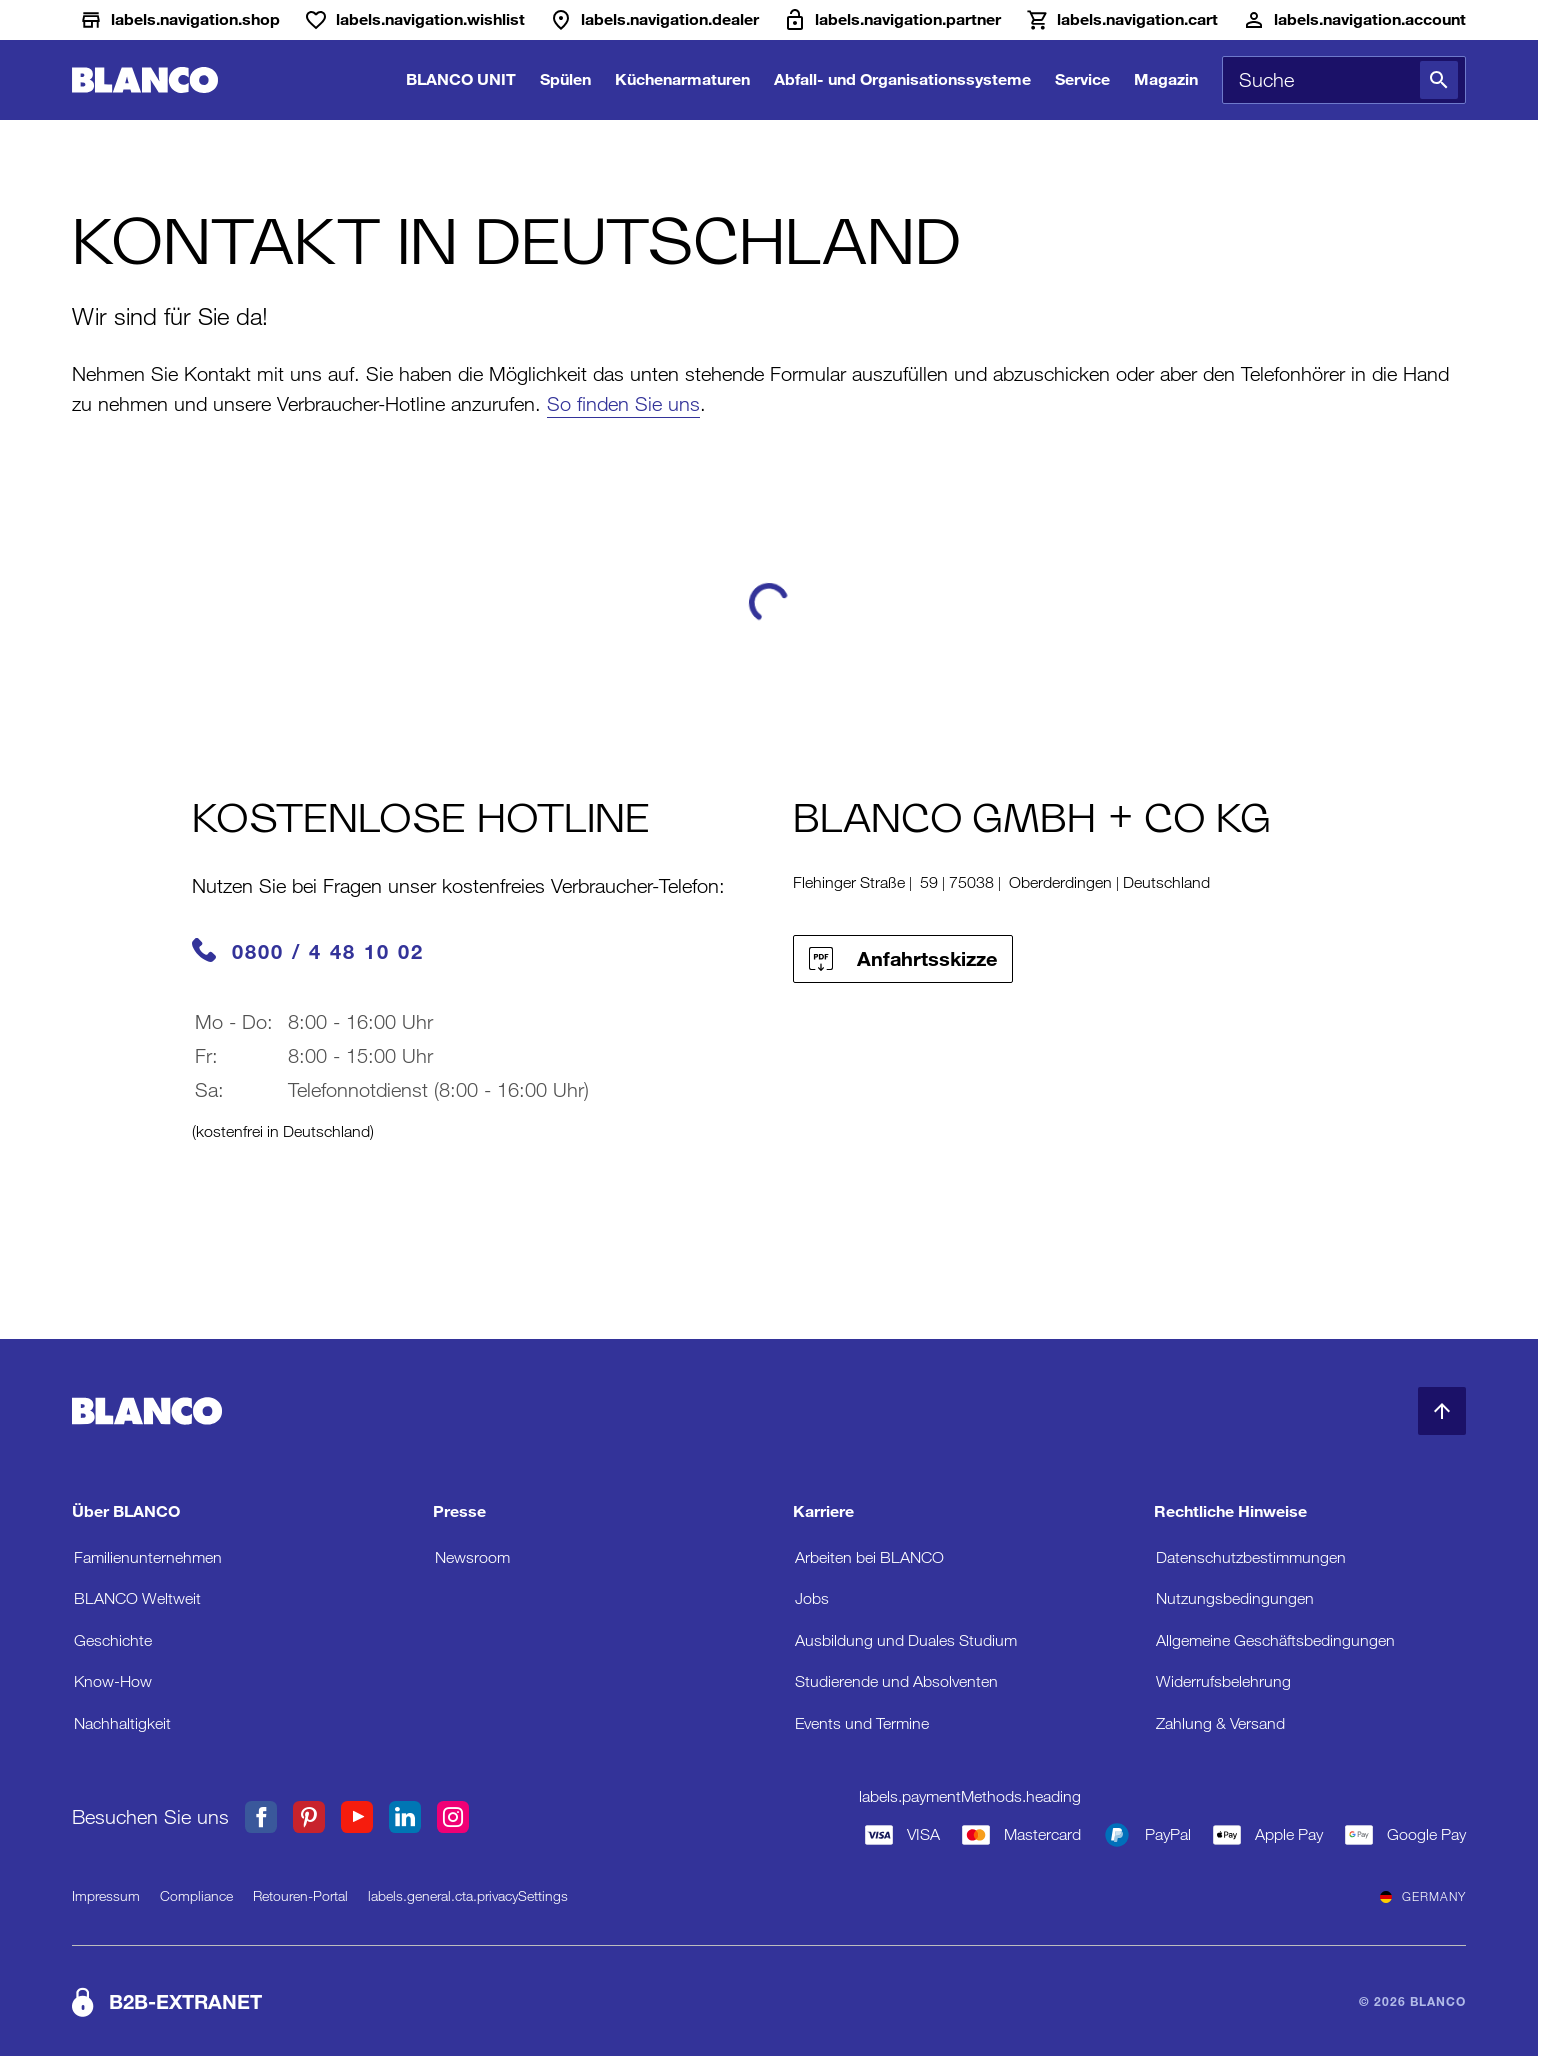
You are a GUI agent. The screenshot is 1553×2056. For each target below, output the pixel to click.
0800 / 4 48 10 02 (328, 952)
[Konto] (1354, 20)
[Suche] (1439, 80)
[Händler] (654, 20)
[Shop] (179, 20)
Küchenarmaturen (682, 79)
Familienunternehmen (148, 1557)
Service (1082, 79)
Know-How (113, 1681)
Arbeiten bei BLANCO (869, 1557)
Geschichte (113, 1640)
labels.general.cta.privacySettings (468, 1896)
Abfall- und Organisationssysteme (902, 79)
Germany (1423, 1897)
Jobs (812, 1598)
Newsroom (472, 1557)
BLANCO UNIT (461, 79)
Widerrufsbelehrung (1223, 1681)
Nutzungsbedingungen (1235, 1598)
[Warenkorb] (1121, 20)
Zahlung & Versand (1220, 1723)
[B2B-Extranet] (892, 20)
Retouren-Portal (300, 1896)
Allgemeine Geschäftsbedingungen (1275, 1640)
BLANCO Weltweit (137, 1598)
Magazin (1166, 79)
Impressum (106, 1896)
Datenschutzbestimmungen (1251, 1557)
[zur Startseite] (145, 80)
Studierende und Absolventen (896, 1681)
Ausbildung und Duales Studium (906, 1640)
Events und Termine (862, 1723)
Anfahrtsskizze (903, 959)
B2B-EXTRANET (185, 2002)
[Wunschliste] (414, 20)
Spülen (565, 79)
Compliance (196, 1896)
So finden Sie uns (623, 404)
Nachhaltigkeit (122, 1723)
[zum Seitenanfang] (1442, 1411)
